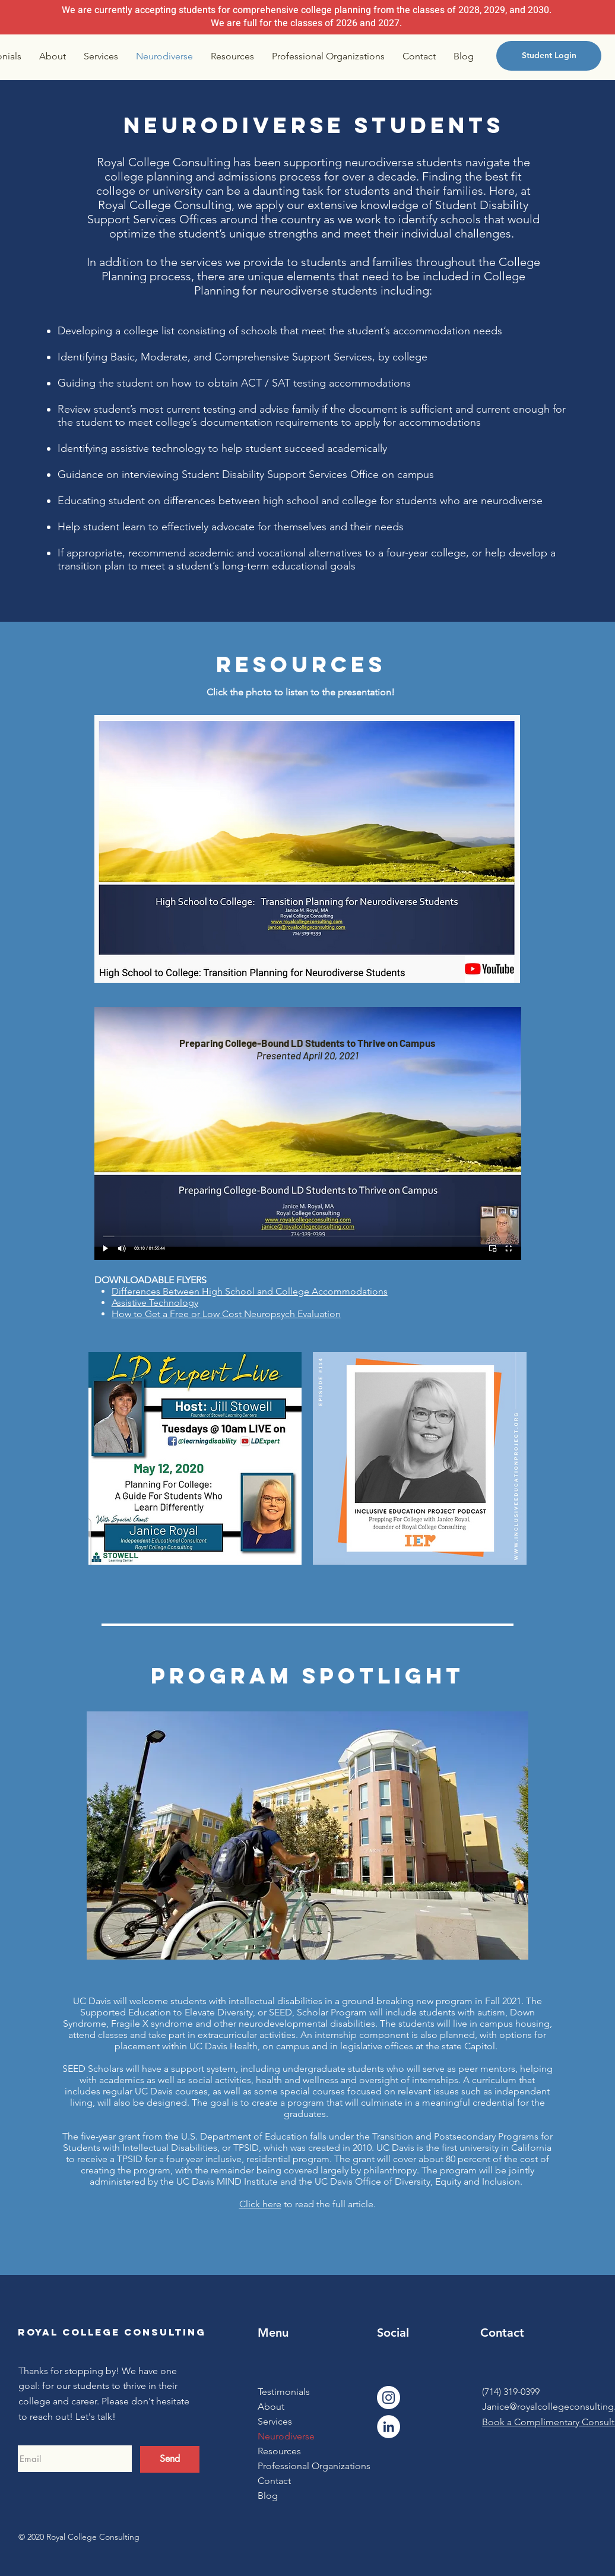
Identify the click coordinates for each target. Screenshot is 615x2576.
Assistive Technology (155, 1302)
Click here (260, 2204)
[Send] (169, 2459)
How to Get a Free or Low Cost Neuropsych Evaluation (226, 1313)
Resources (279, 2451)
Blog (268, 2495)
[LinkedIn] (388, 2426)
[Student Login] (548, 56)
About (271, 2406)
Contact (274, 2480)
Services (275, 2421)
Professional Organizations (304, 2465)
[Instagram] (388, 2397)
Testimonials (284, 2391)
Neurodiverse (286, 2436)
